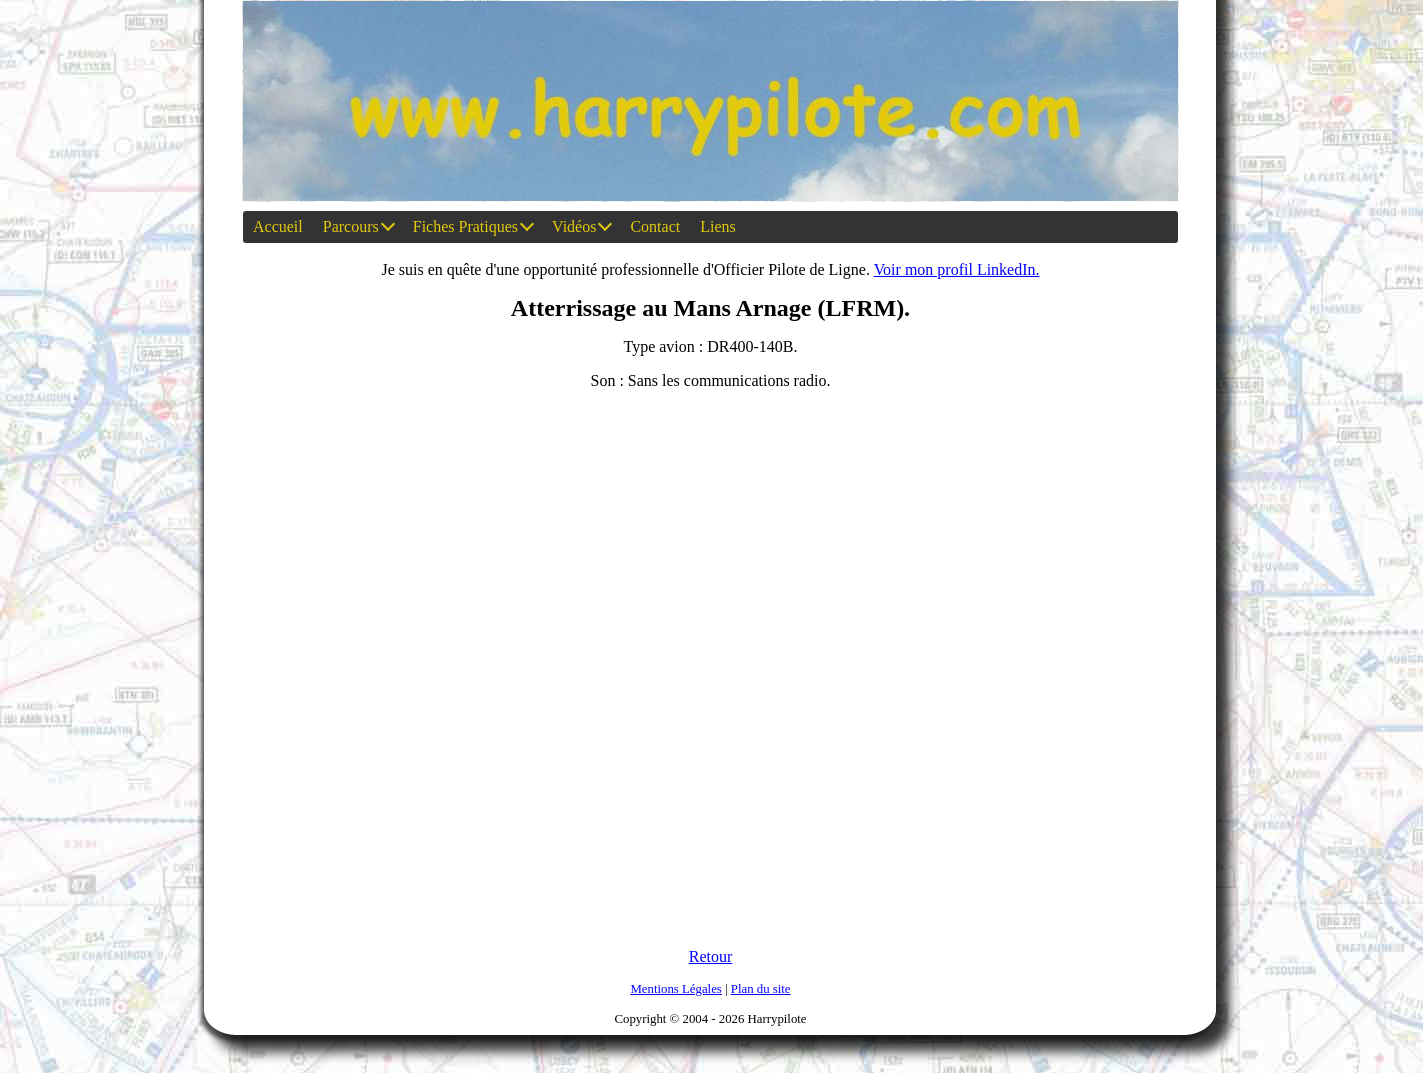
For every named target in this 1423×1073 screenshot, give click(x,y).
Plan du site (761, 989)
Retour (711, 956)
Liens (718, 226)
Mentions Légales (675, 989)
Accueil (278, 226)
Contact (655, 226)
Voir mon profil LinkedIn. (957, 269)
